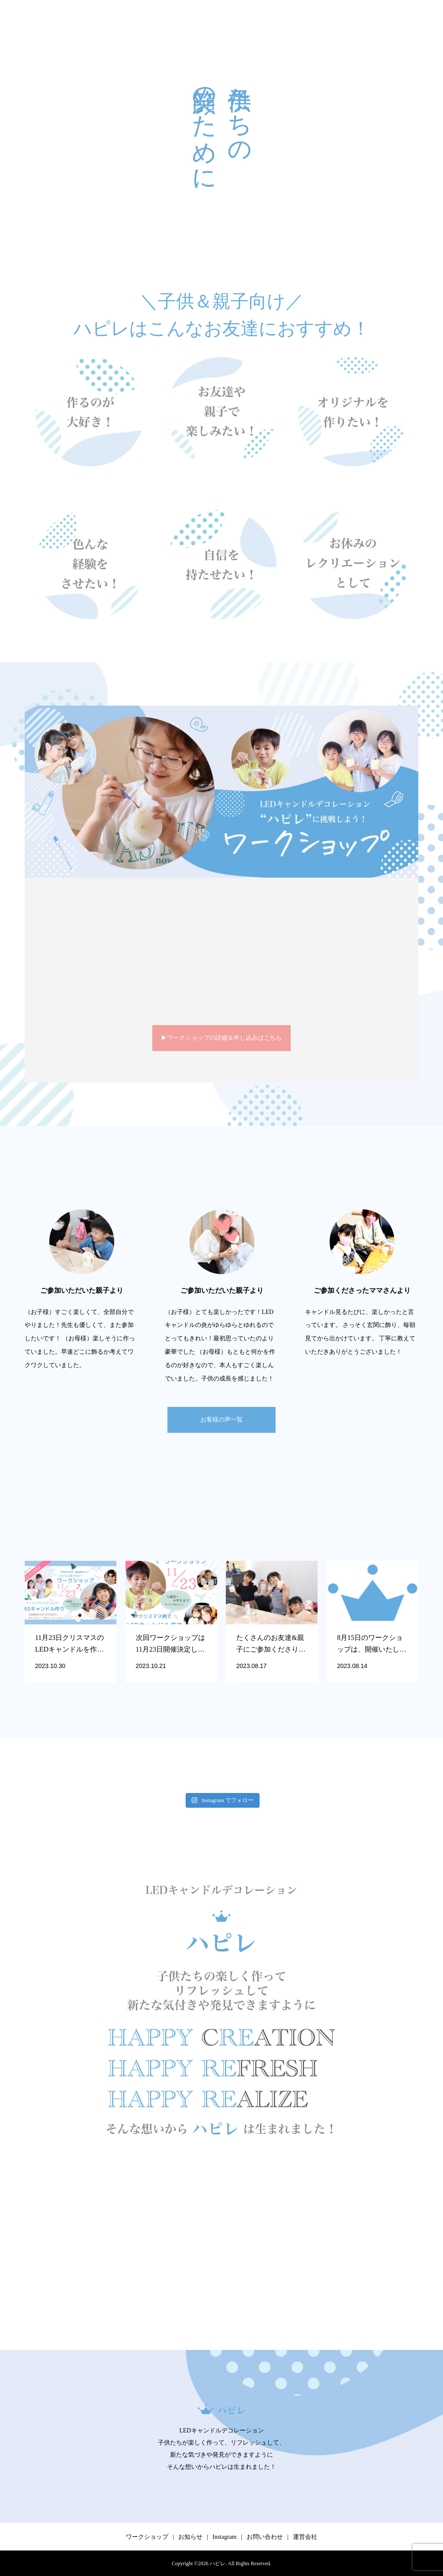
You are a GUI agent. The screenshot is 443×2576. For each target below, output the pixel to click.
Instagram (224, 2537)
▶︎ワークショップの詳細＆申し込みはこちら (221, 1038)
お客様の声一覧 (221, 1419)
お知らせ (190, 2537)
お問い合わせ (265, 2537)
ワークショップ (147, 2537)
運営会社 (305, 2537)
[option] (82, 1290)
